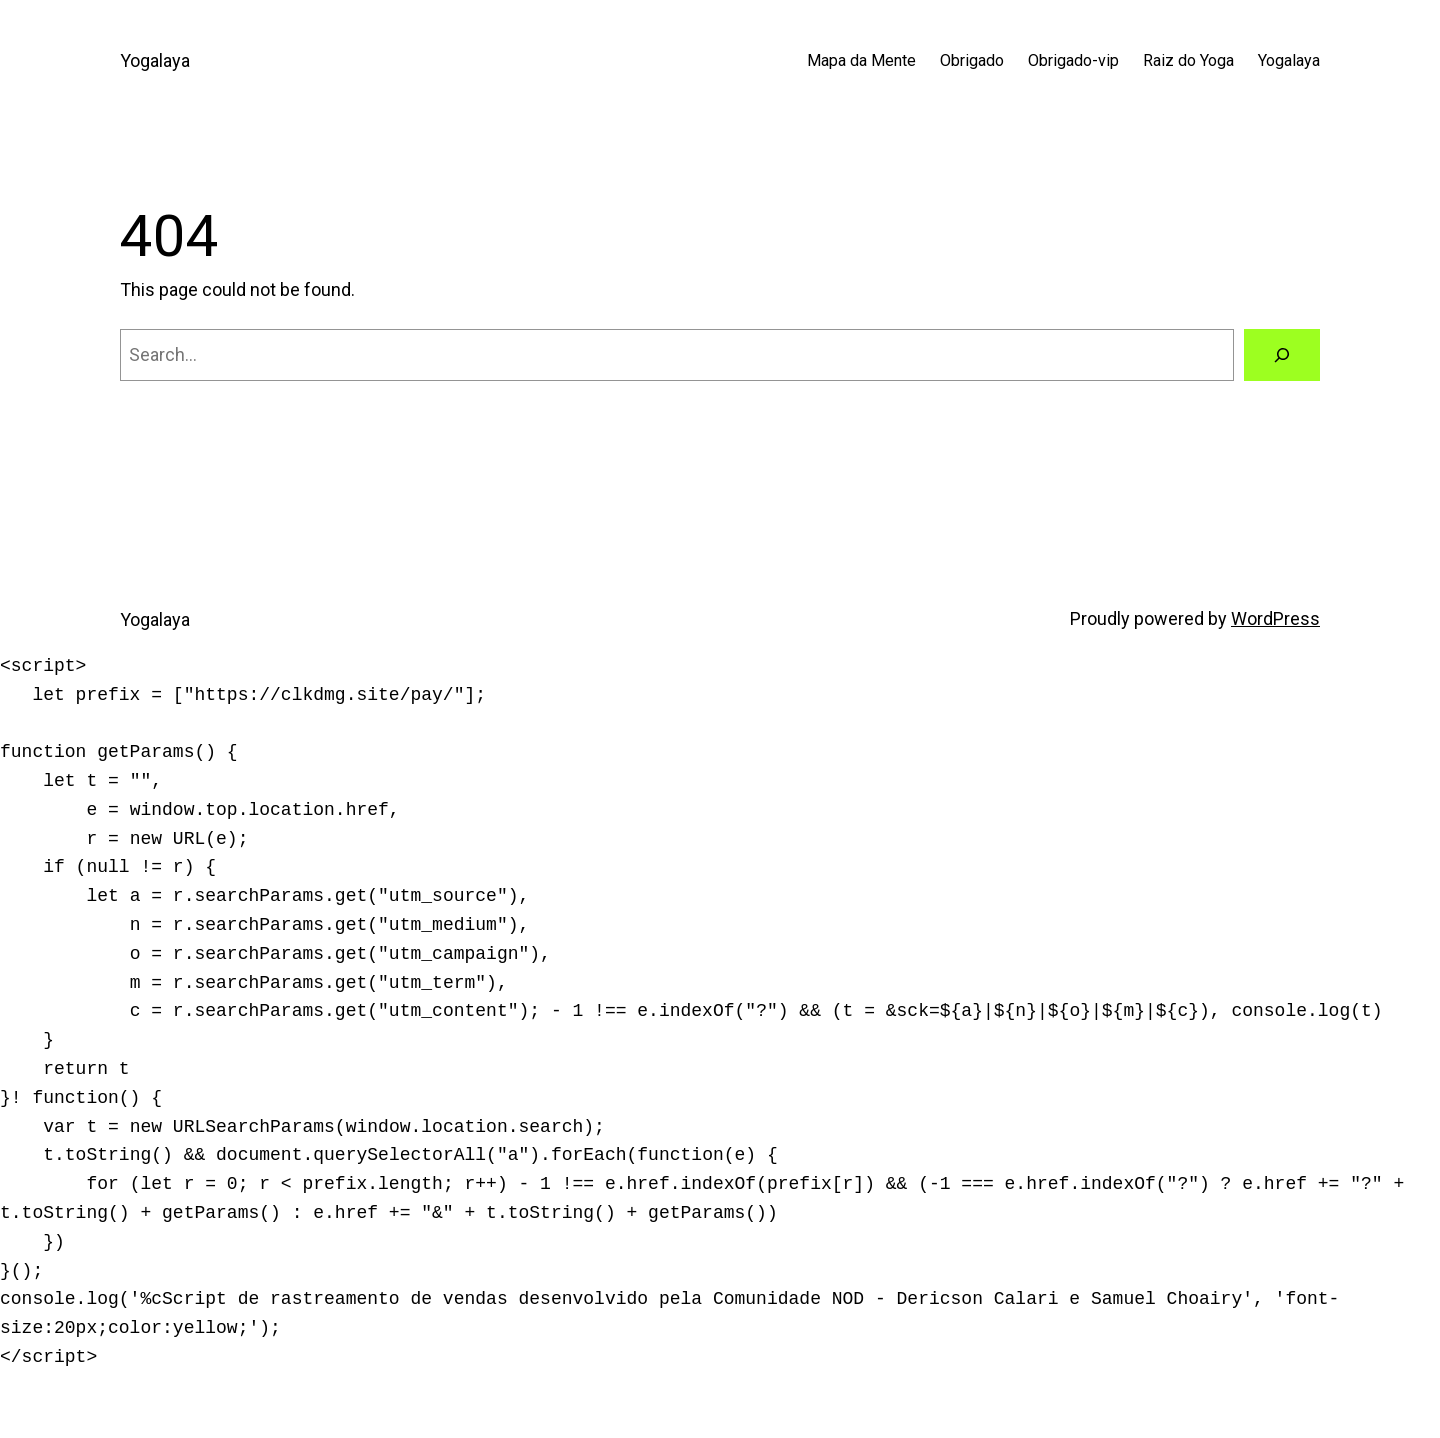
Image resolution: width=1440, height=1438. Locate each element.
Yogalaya (155, 60)
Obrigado (972, 60)
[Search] (1282, 355)
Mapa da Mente (861, 60)
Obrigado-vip (1073, 60)
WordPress (1275, 618)
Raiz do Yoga (1188, 60)
